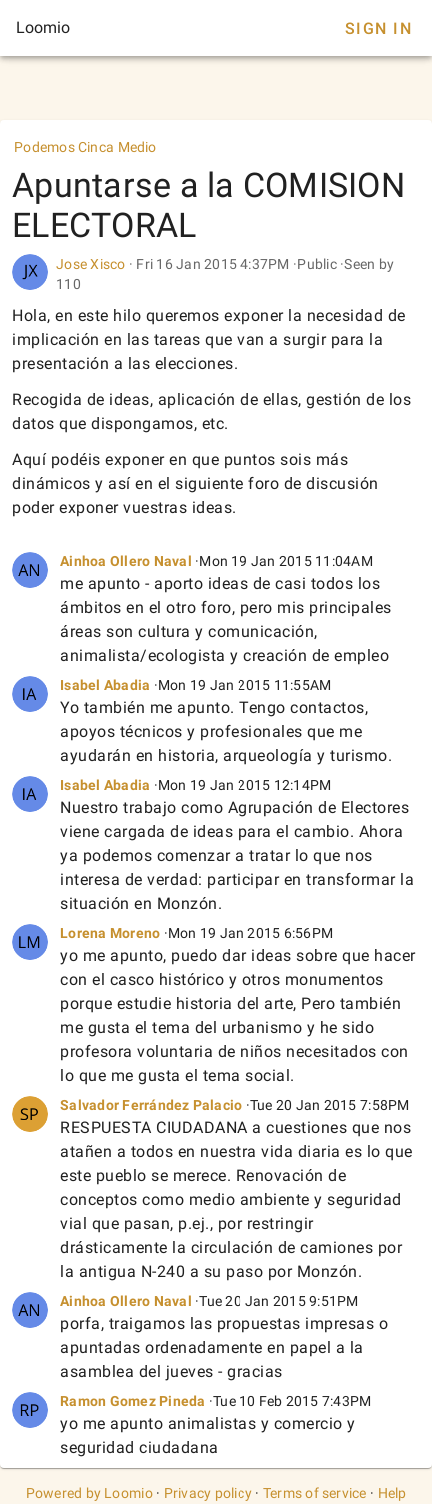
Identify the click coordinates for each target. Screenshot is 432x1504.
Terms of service (315, 1493)
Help (392, 1493)
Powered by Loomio (89, 1493)
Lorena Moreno (110, 933)
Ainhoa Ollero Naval (126, 561)
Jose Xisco (91, 264)
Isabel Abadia (105, 685)
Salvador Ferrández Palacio (151, 1105)
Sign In (378, 28)
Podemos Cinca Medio (85, 147)
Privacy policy (208, 1493)
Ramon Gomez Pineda (133, 1401)
